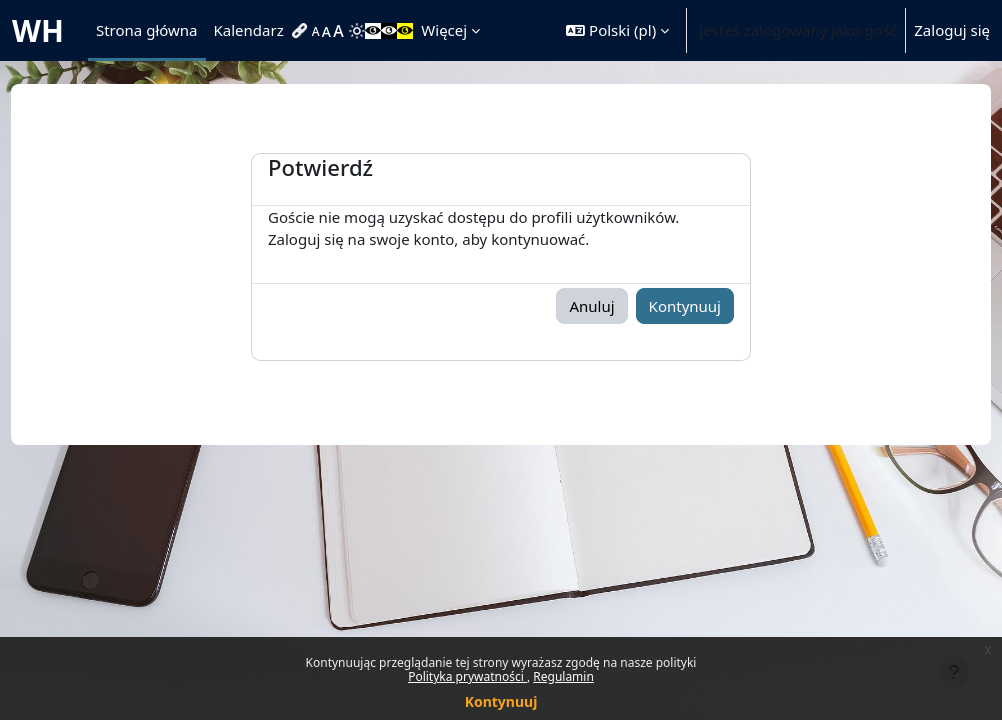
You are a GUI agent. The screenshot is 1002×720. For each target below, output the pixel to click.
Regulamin (563, 676)
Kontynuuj (501, 701)
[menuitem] (302, 31)
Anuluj (591, 306)
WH (38, 30)
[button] (617, 30)
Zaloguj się (952, 30)
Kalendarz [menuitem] (249, 30)
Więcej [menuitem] (444, 30)
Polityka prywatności (467, 676)
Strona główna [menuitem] (147, 30)
